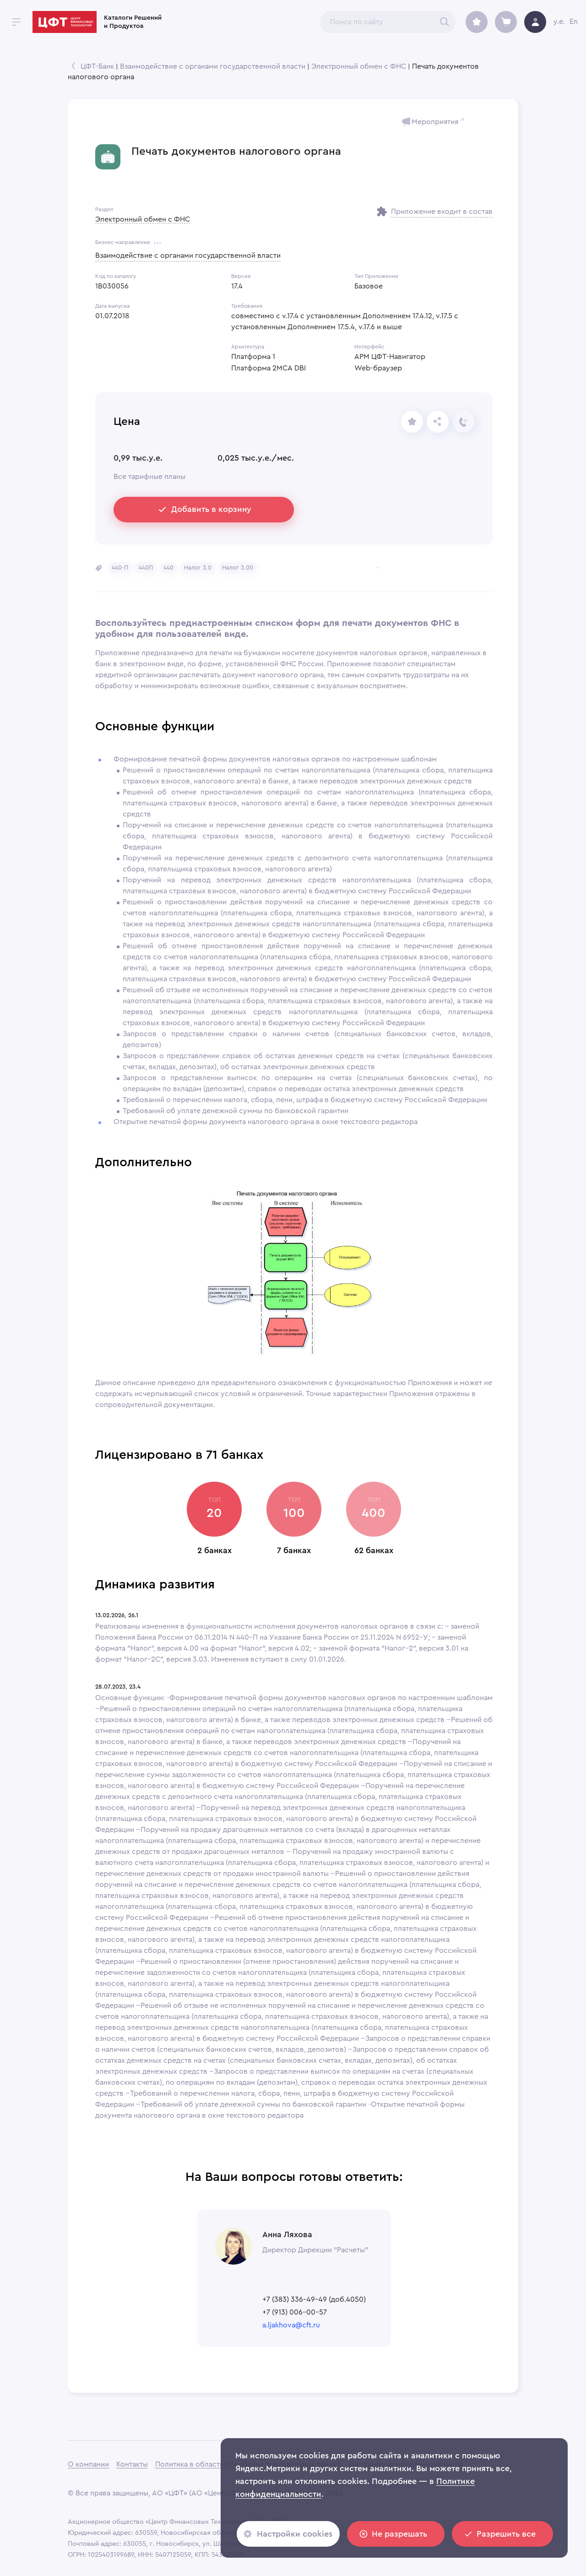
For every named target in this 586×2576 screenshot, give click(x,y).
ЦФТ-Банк (97, 66)
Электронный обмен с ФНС (358, 66)
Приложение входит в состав (442, 211)
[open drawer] (16, 22)
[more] (157, 243)
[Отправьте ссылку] (438, 422)
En (574, 21)
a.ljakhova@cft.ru (291, 2325)
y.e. (559, 21)
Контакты (132, 2464)
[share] (412, 422)
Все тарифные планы (149, 476)
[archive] (477, 22)
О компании (88, 2464)
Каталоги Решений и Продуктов (133, 22)
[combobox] (388, 22)
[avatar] (535, 22)
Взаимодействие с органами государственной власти (212, 66)
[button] (120, 567)
